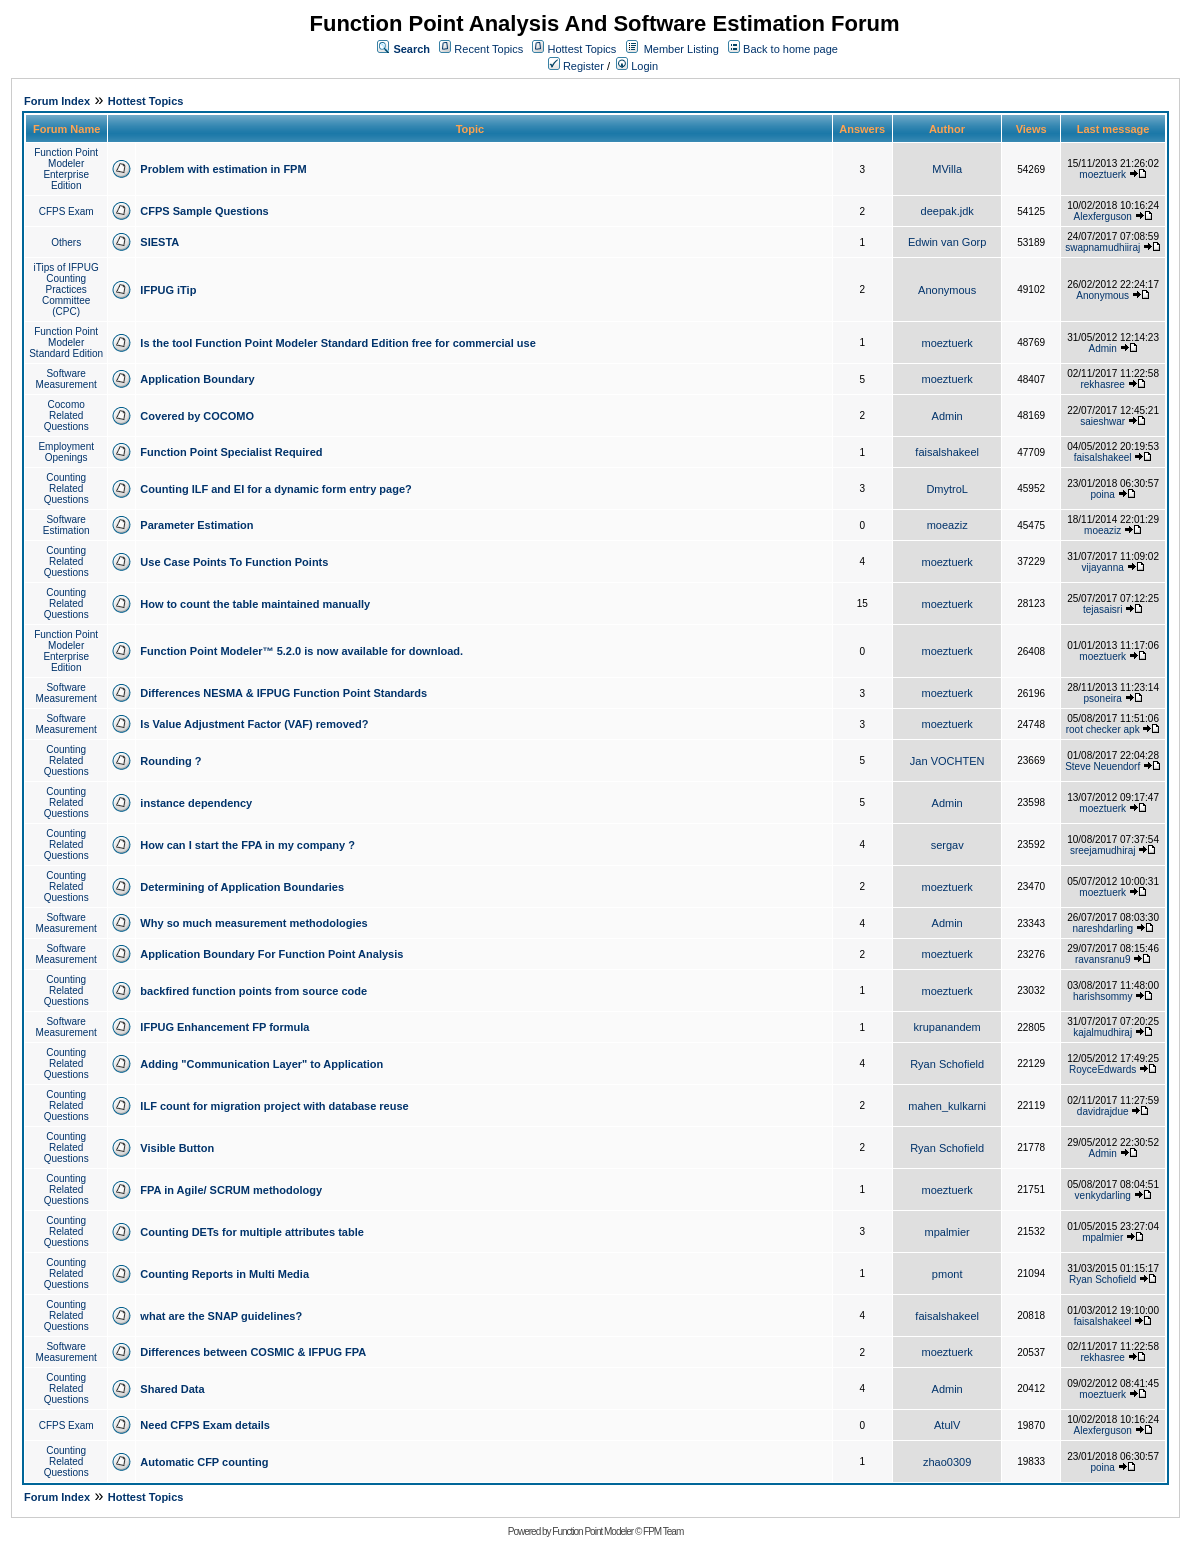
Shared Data (172, 1389)
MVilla (947, 169)
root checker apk (1103, 729)
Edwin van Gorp (947, 242)
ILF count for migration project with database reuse (274, 1106)
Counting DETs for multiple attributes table (251, 1232)
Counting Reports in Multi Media (224, 1274)
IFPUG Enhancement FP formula (224, 1027)
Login (637, 66)
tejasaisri (1102, 609)
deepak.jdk (947, 211)
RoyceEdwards (1102, 1069)
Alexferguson (1103, 216)
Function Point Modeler (592, 1531)
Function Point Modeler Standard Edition (66, 342)
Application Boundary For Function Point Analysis (271, 954)
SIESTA (159, 242)
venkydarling (1103, 1195)
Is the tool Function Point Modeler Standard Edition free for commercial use (337, 343)
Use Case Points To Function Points (234, 562)
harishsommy (1102, 996)
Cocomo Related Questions (66, 415)
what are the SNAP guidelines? (221, 1316)
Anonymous (947, 290)
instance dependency (196, 803)
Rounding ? (170, 761)
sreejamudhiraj (1103, 850)
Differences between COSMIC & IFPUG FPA (253, 1352)
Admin (1103, 348)
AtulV (947, 1425)
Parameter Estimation (196, 525)
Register (576, 66)
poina (1102, 494)
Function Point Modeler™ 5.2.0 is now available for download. (301, 651)
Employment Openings (66, 452)
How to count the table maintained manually (255, 604)
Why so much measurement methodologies (253, 923)
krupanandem (947, 1027)
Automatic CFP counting (204, 1462)
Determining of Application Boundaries (242, 887)
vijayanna (1103, 567)
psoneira (1103, 698)
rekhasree (1102, 384)
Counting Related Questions (66, 488)
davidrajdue (1103, 1111)
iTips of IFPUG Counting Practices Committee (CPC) (66, 289)
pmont (947, 1274)
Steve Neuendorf (1102, 766)
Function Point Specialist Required (231, 452)
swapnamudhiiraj (1102, 247)
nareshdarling (1102, 928)
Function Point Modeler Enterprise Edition (66, 169)
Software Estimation (66, 525)
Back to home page (790, 49)
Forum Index (57, 101)
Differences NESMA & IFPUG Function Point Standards (283, 693)
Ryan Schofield (947, 1064)
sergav (947, 845)
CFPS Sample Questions (204, 211)
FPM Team (663, 1531)
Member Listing (681, 49)
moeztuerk (1102, 174)
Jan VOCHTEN (947, 761)
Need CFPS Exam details (205, 1425)
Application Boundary (197, 379)
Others (66, 242)
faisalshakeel (947, 452)
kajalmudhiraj (1102, 1032)
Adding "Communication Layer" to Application (261, 1064)
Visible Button (177, 1148)
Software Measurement (66, 379)
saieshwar (1102, 421)
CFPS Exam (66, 211)
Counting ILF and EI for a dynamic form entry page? (275, 489)
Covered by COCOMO (197, 416)
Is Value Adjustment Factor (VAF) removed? (254, 724)
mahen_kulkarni (947, 1106)
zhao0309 (947, 1462)
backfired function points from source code (253, 991)
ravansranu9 (1103, 959)
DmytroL (947, 489)
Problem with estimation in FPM (223, 169)
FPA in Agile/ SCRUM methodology (231, 1190)
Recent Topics (488, 49)
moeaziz (947, 525)
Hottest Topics (581, 49)
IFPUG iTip (168, 290)
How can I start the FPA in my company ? (247, 845)
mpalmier (947, 1232)
